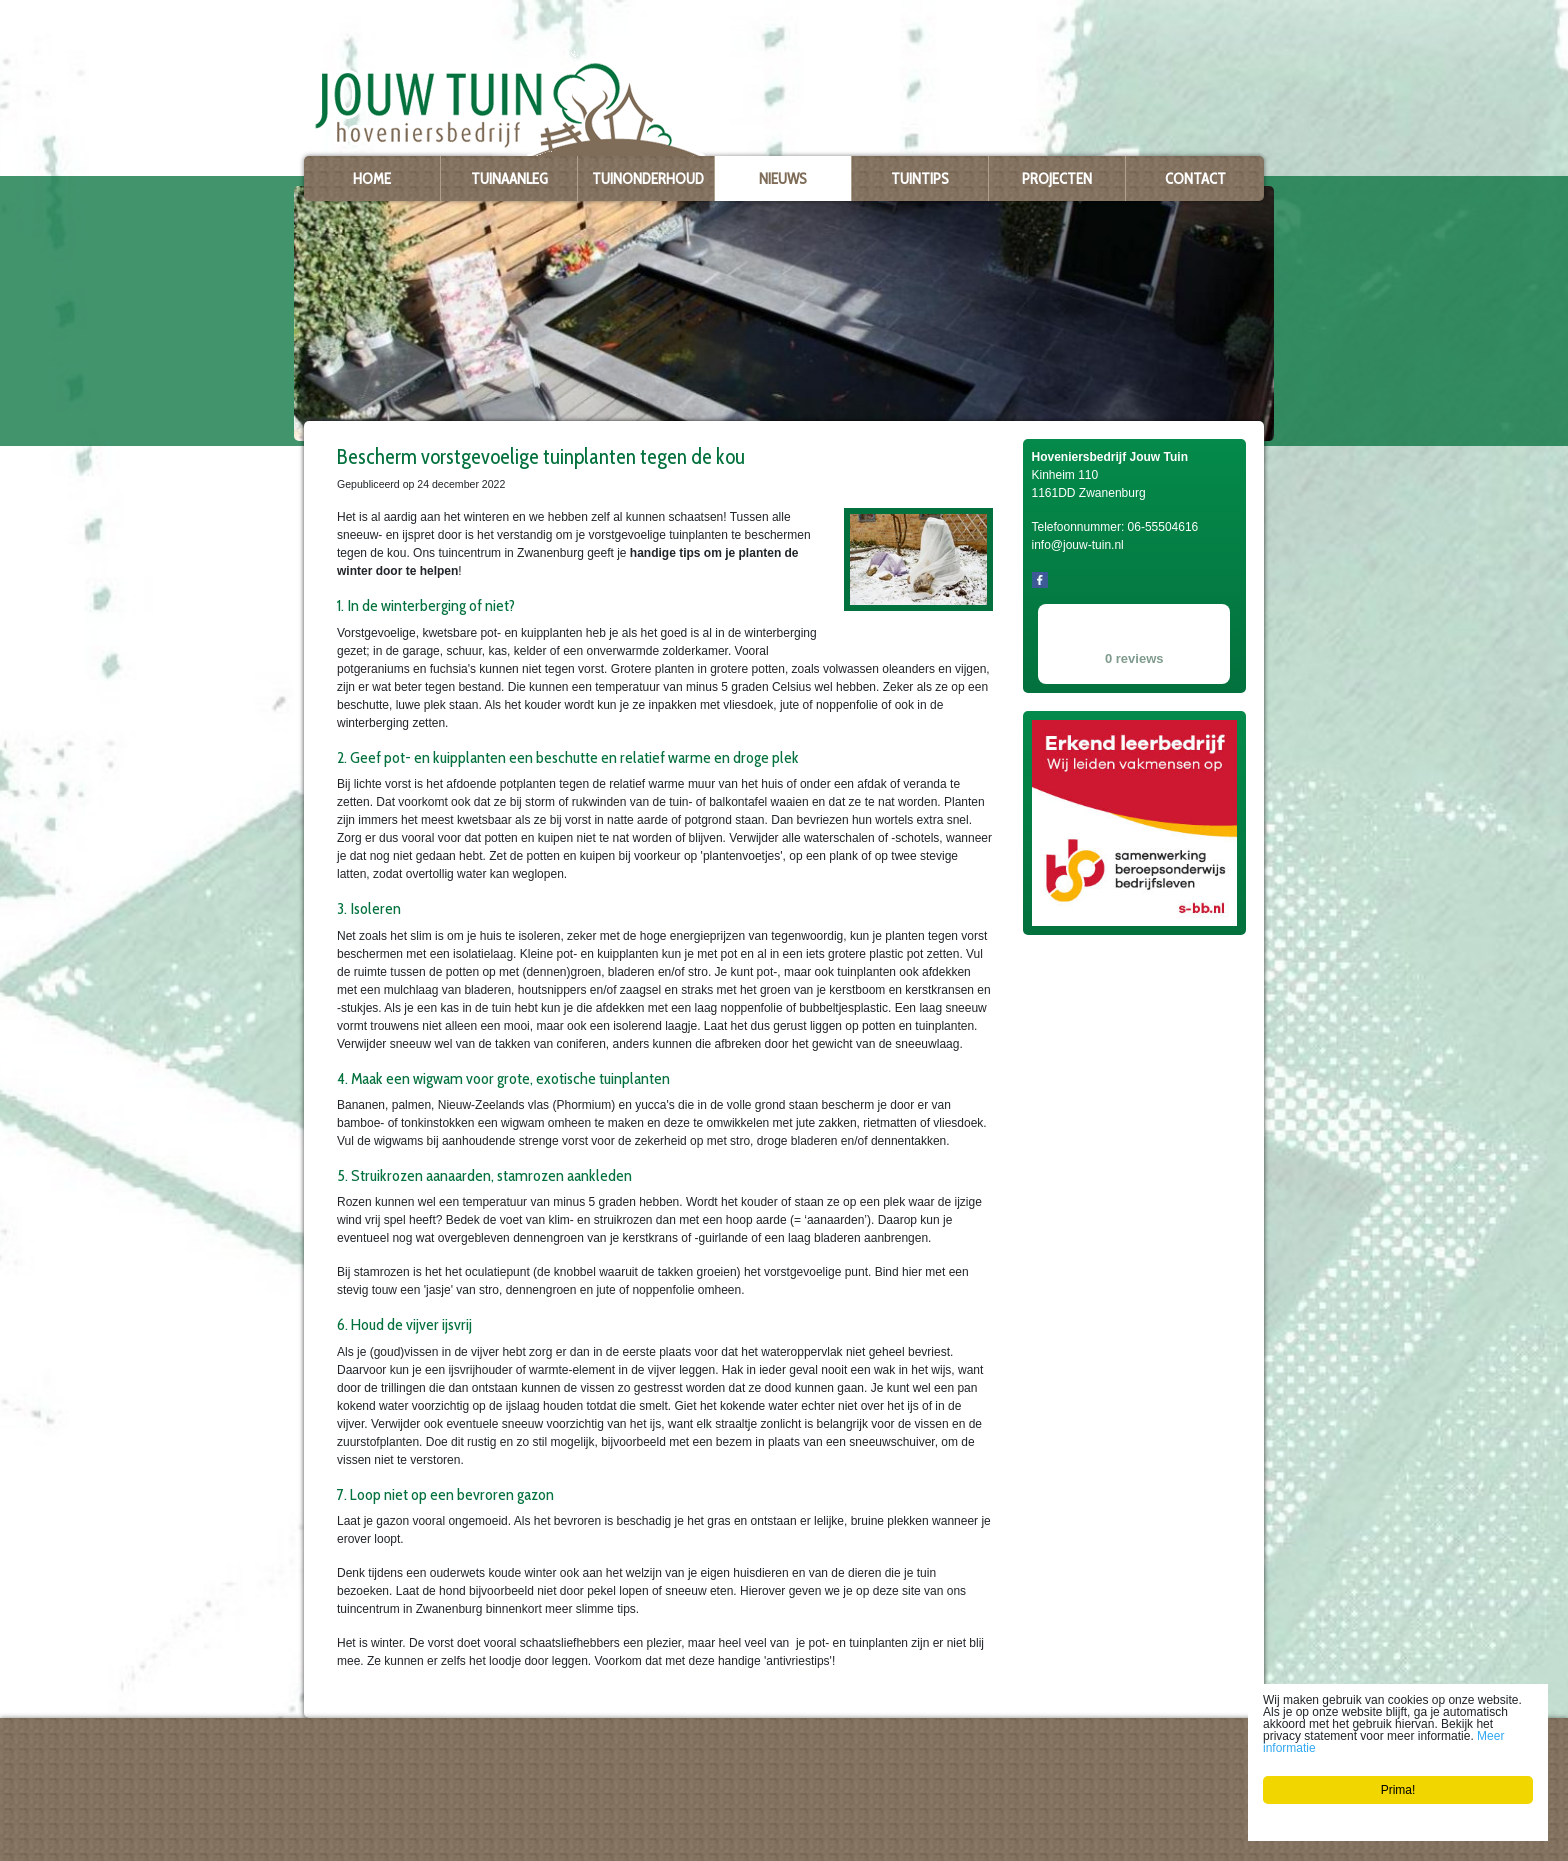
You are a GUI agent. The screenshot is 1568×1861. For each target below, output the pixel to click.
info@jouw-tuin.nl (359, 1826)
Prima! (1398, 1790)
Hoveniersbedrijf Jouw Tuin (370, 1760)
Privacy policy (337, 1843)
